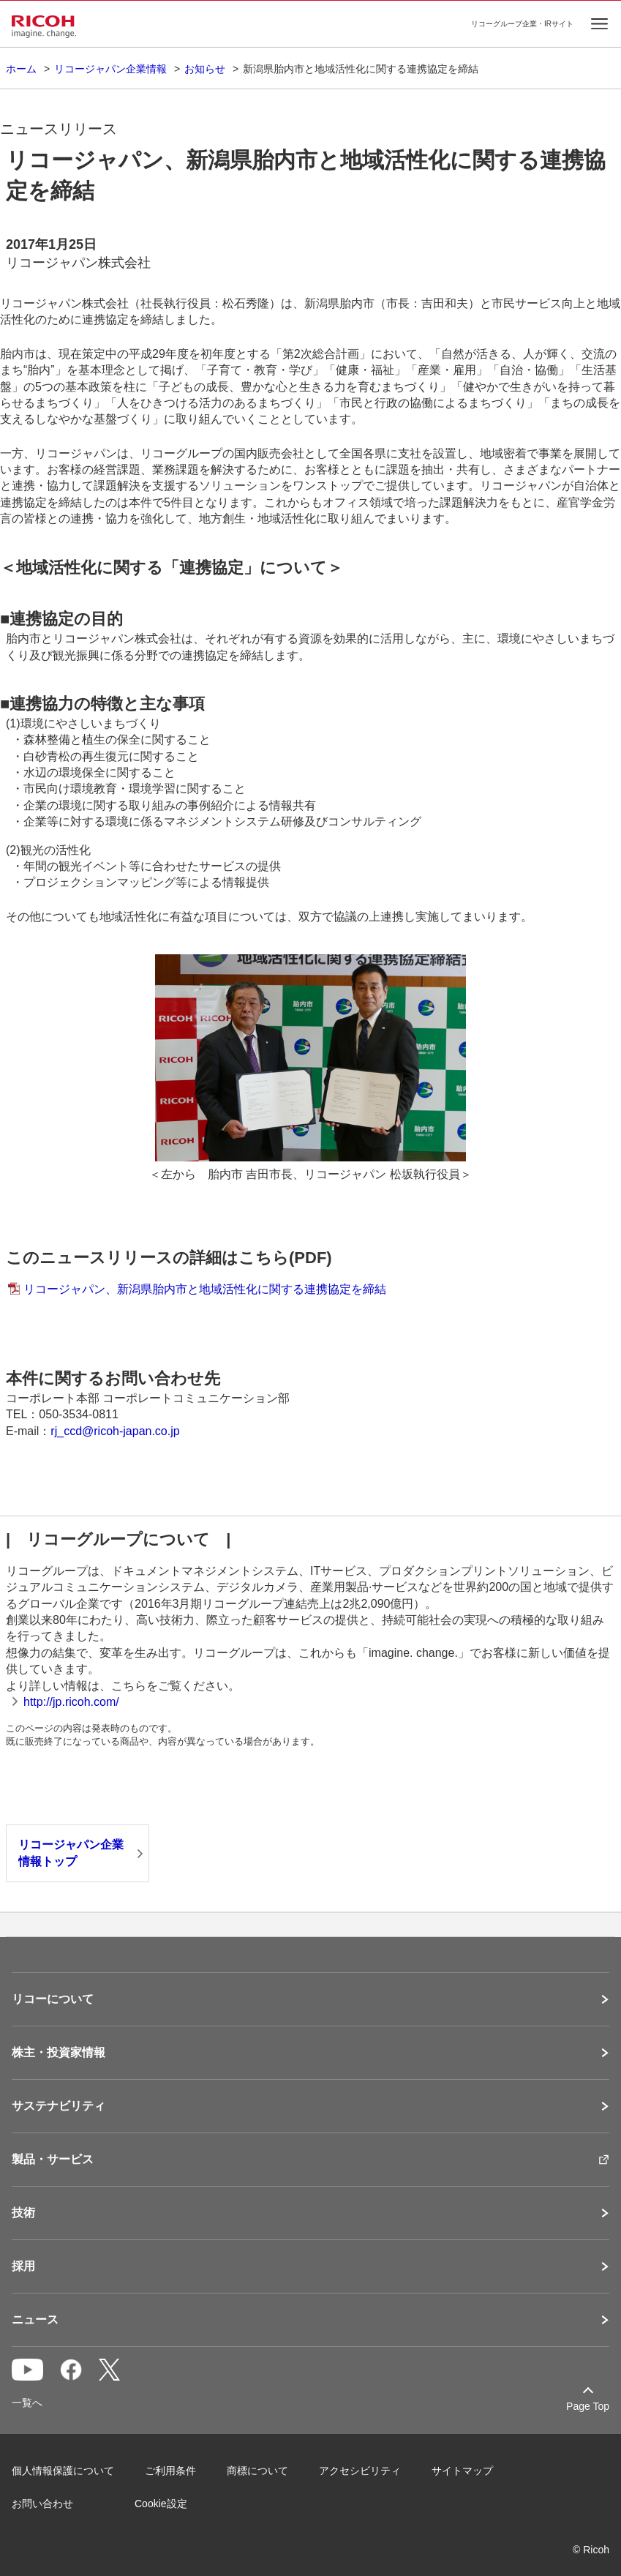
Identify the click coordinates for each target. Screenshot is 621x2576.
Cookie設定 (161, 2503)
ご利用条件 (170, 2470)
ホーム (21, 69)
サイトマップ (462, 2470)
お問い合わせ (42, 2503)
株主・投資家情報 (58, 2053)
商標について (257, 2470)
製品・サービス (53, 2159)
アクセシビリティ (360, 2470)
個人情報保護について (63, 2470)
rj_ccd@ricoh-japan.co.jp (114, 1431)
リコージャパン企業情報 (110, 69)
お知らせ (204, 69)
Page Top (587, 2406)
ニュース (35, 2320)
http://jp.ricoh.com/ (71, 1702)
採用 (23, 2266)
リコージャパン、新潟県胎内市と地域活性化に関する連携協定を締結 (204, 1289)
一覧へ (27, 2402)
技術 (23, 2213)
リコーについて (53, 1999)
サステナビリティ (58, 2106)
